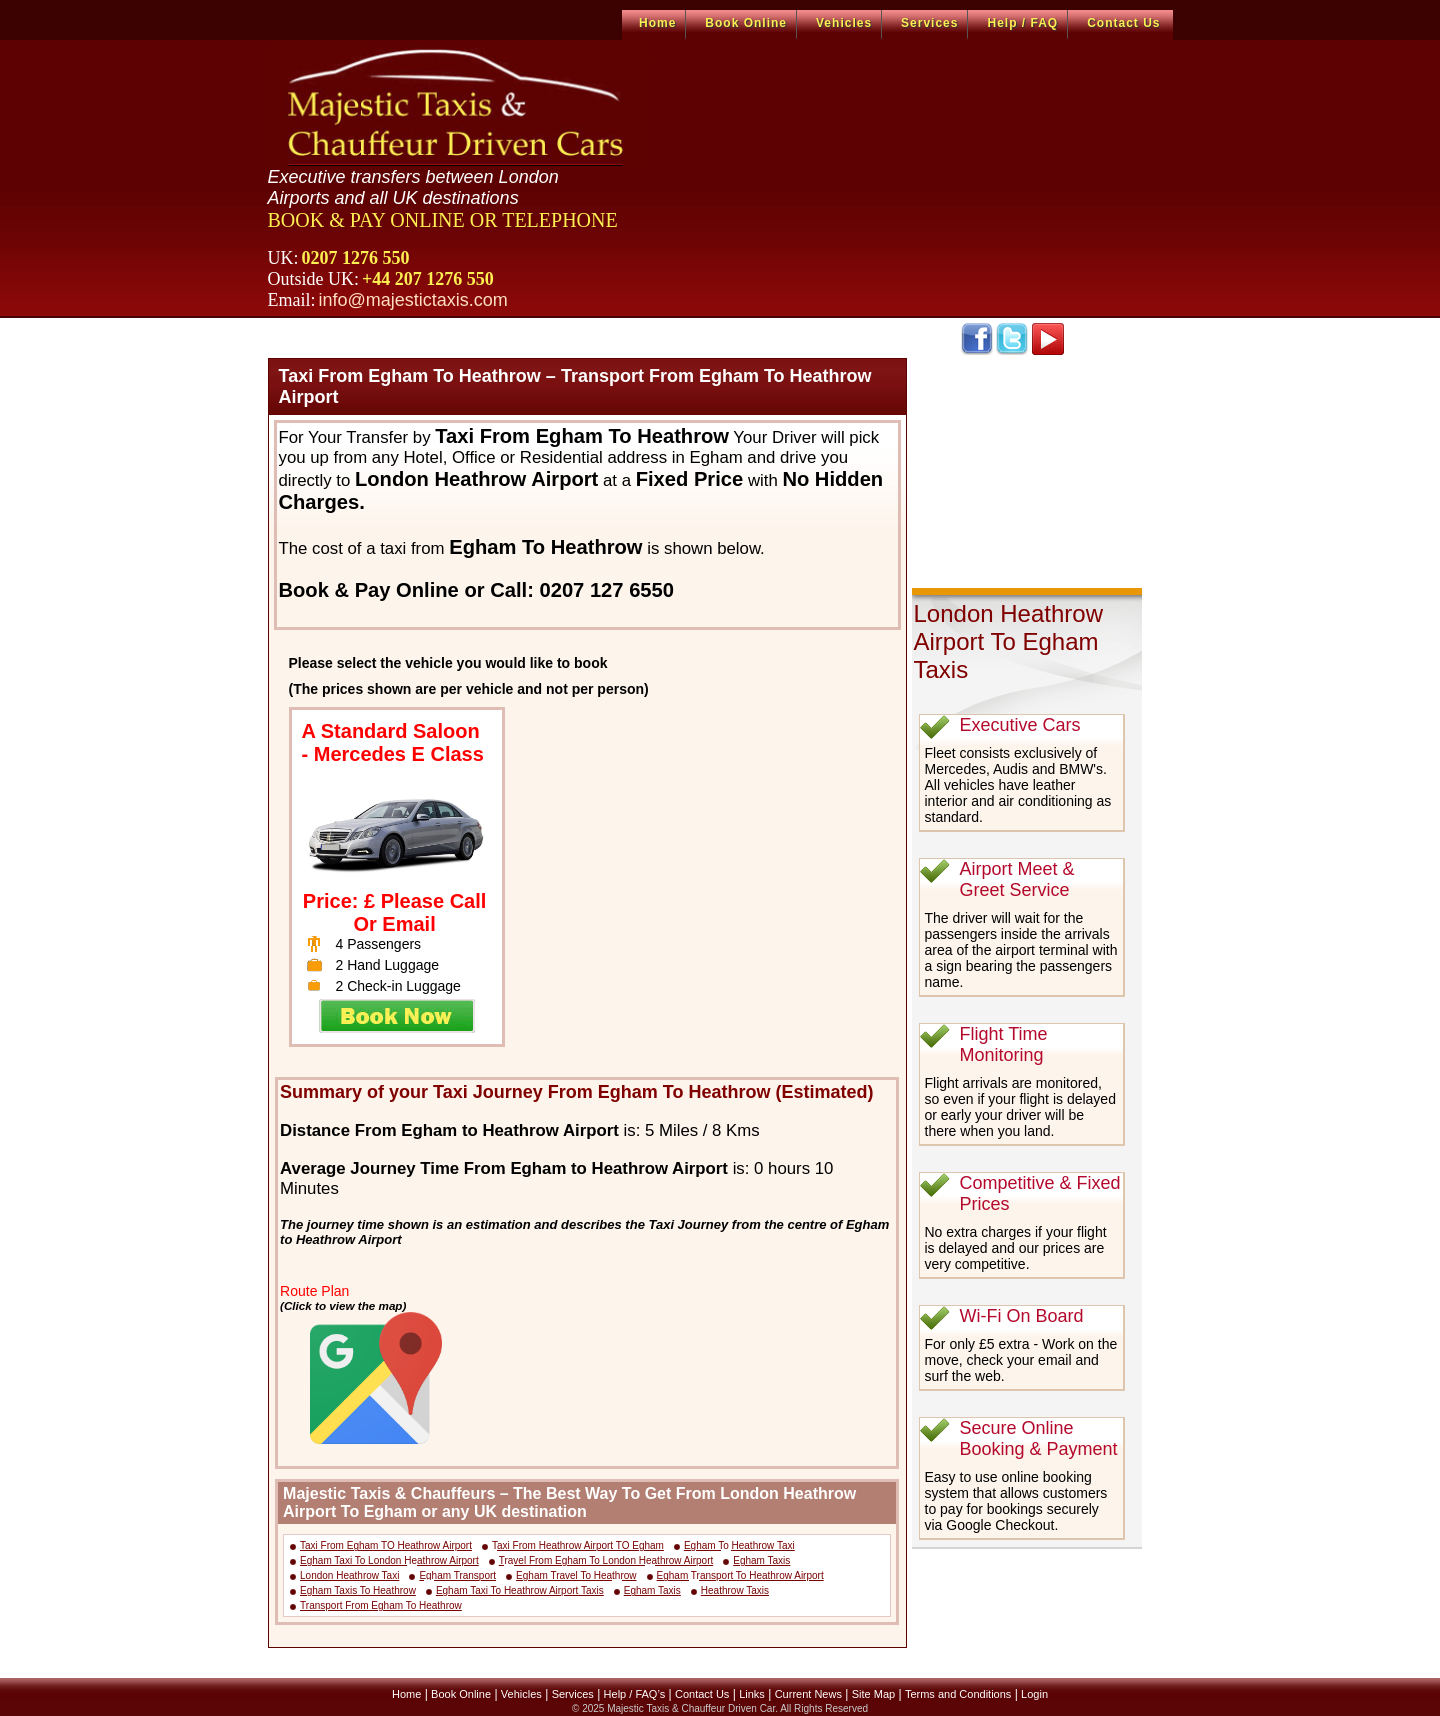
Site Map (873, 1694)
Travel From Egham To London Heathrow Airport (606, 1560)
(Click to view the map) (343, 1305)
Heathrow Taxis (735, 1590)
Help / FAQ (1022, 23)
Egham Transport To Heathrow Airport (740, 1575)
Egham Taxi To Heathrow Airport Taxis (520, 1590)
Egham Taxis (761, 1560)
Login (1034, 1694)
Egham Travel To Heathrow (576, 1575)
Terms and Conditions (958, 1694)
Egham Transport (457, 1575)
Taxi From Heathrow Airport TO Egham (578, 1545)
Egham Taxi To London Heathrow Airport (389, 1560)
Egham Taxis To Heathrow (358, 1590)
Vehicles (844, 23)
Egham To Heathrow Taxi (739, 1545)
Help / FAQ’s (635, 1694)
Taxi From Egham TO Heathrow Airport (386, 1545)
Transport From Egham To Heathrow (381, 1605)
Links (752, 1694)
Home (657, 23)
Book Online (746, 23)
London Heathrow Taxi (349, 1575)
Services (929, 23)
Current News (808, 1694)
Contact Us (1123, 23)
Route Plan (314, 1291)
